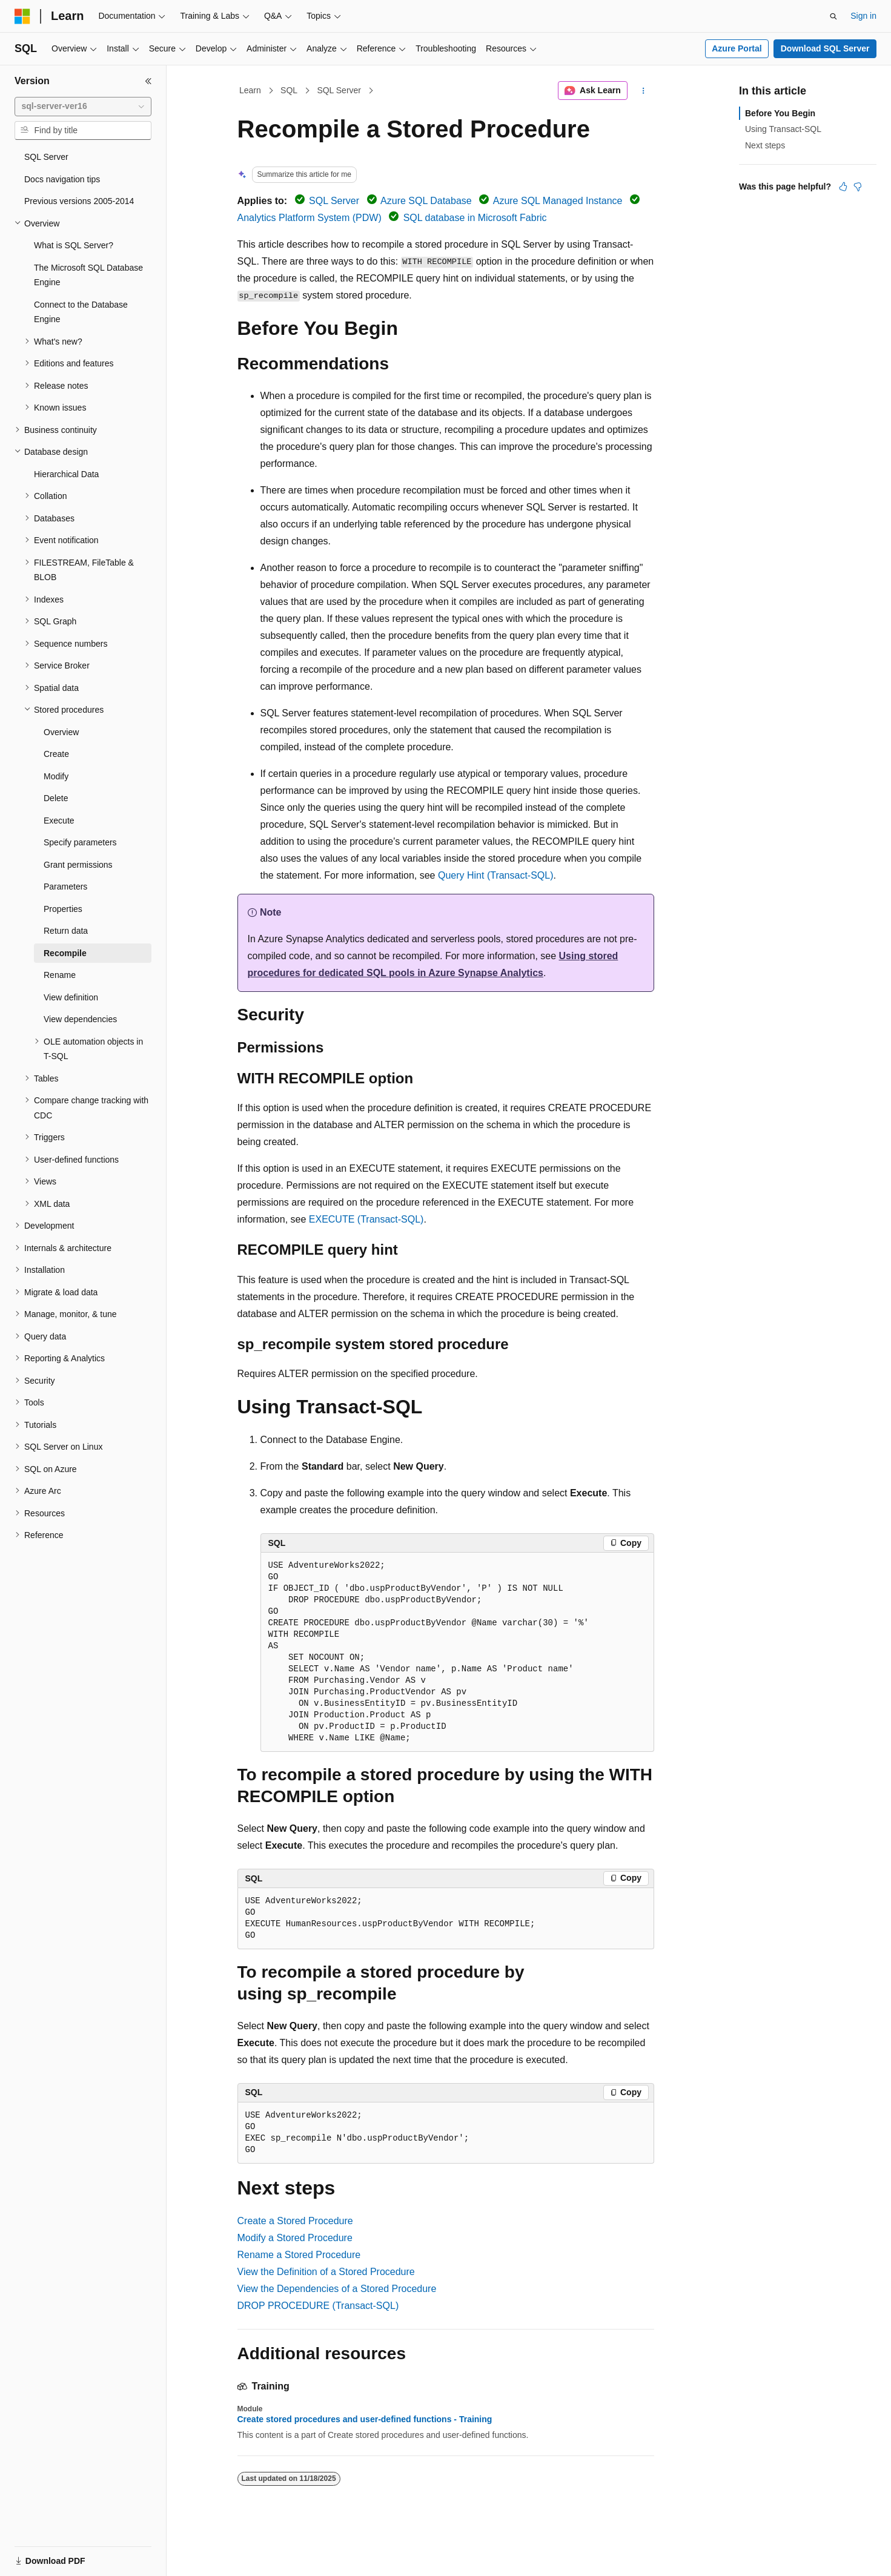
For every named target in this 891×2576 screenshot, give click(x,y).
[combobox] (83, 106)
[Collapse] (148, 81)
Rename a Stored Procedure (299, 2255)
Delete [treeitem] (56, 798)
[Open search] (833, 16)
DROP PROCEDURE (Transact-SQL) (318, 2305)
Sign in (863, 16)
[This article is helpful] (843, 186)
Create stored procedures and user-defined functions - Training (364, 2419)
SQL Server (339, 90)
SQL (288, 90)
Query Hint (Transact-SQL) (496, 875)
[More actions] (643, 91)
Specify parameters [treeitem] (80, 842)
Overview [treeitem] (61, 732)
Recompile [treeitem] (65, 953)
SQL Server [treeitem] (46, 157)
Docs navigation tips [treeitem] (62, 179)
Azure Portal (736, 48)
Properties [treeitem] (63, 909)
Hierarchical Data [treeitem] (66, 474)
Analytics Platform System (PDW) (309, 218)
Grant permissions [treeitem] (78, 865)
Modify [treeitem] (56, 776)
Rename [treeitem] (60, 975)
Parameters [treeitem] (65, 886)
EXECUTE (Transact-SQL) (366, 1219)
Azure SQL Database (426, 201)
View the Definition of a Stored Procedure (326, 2272)
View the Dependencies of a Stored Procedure (337, 2289)
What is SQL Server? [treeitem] (73, 245)
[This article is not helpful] (857, 186)
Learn (250, 90)
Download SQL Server (825, 48)
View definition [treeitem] (71, 997)
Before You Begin (780, 113)
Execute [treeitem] (59, 820)
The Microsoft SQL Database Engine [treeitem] (88, 275)
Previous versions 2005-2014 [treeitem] (79, 201)
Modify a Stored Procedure (295, 2238)
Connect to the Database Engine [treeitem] (81, 312)
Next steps (765, 145)
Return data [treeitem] (66, 931)
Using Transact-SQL (783, 129)
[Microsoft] (22, 16)
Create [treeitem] (56, 754)
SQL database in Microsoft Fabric (475, 218)
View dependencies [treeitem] (80, 1019)
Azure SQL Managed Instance (558, 201)
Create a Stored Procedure (295, 2221)
